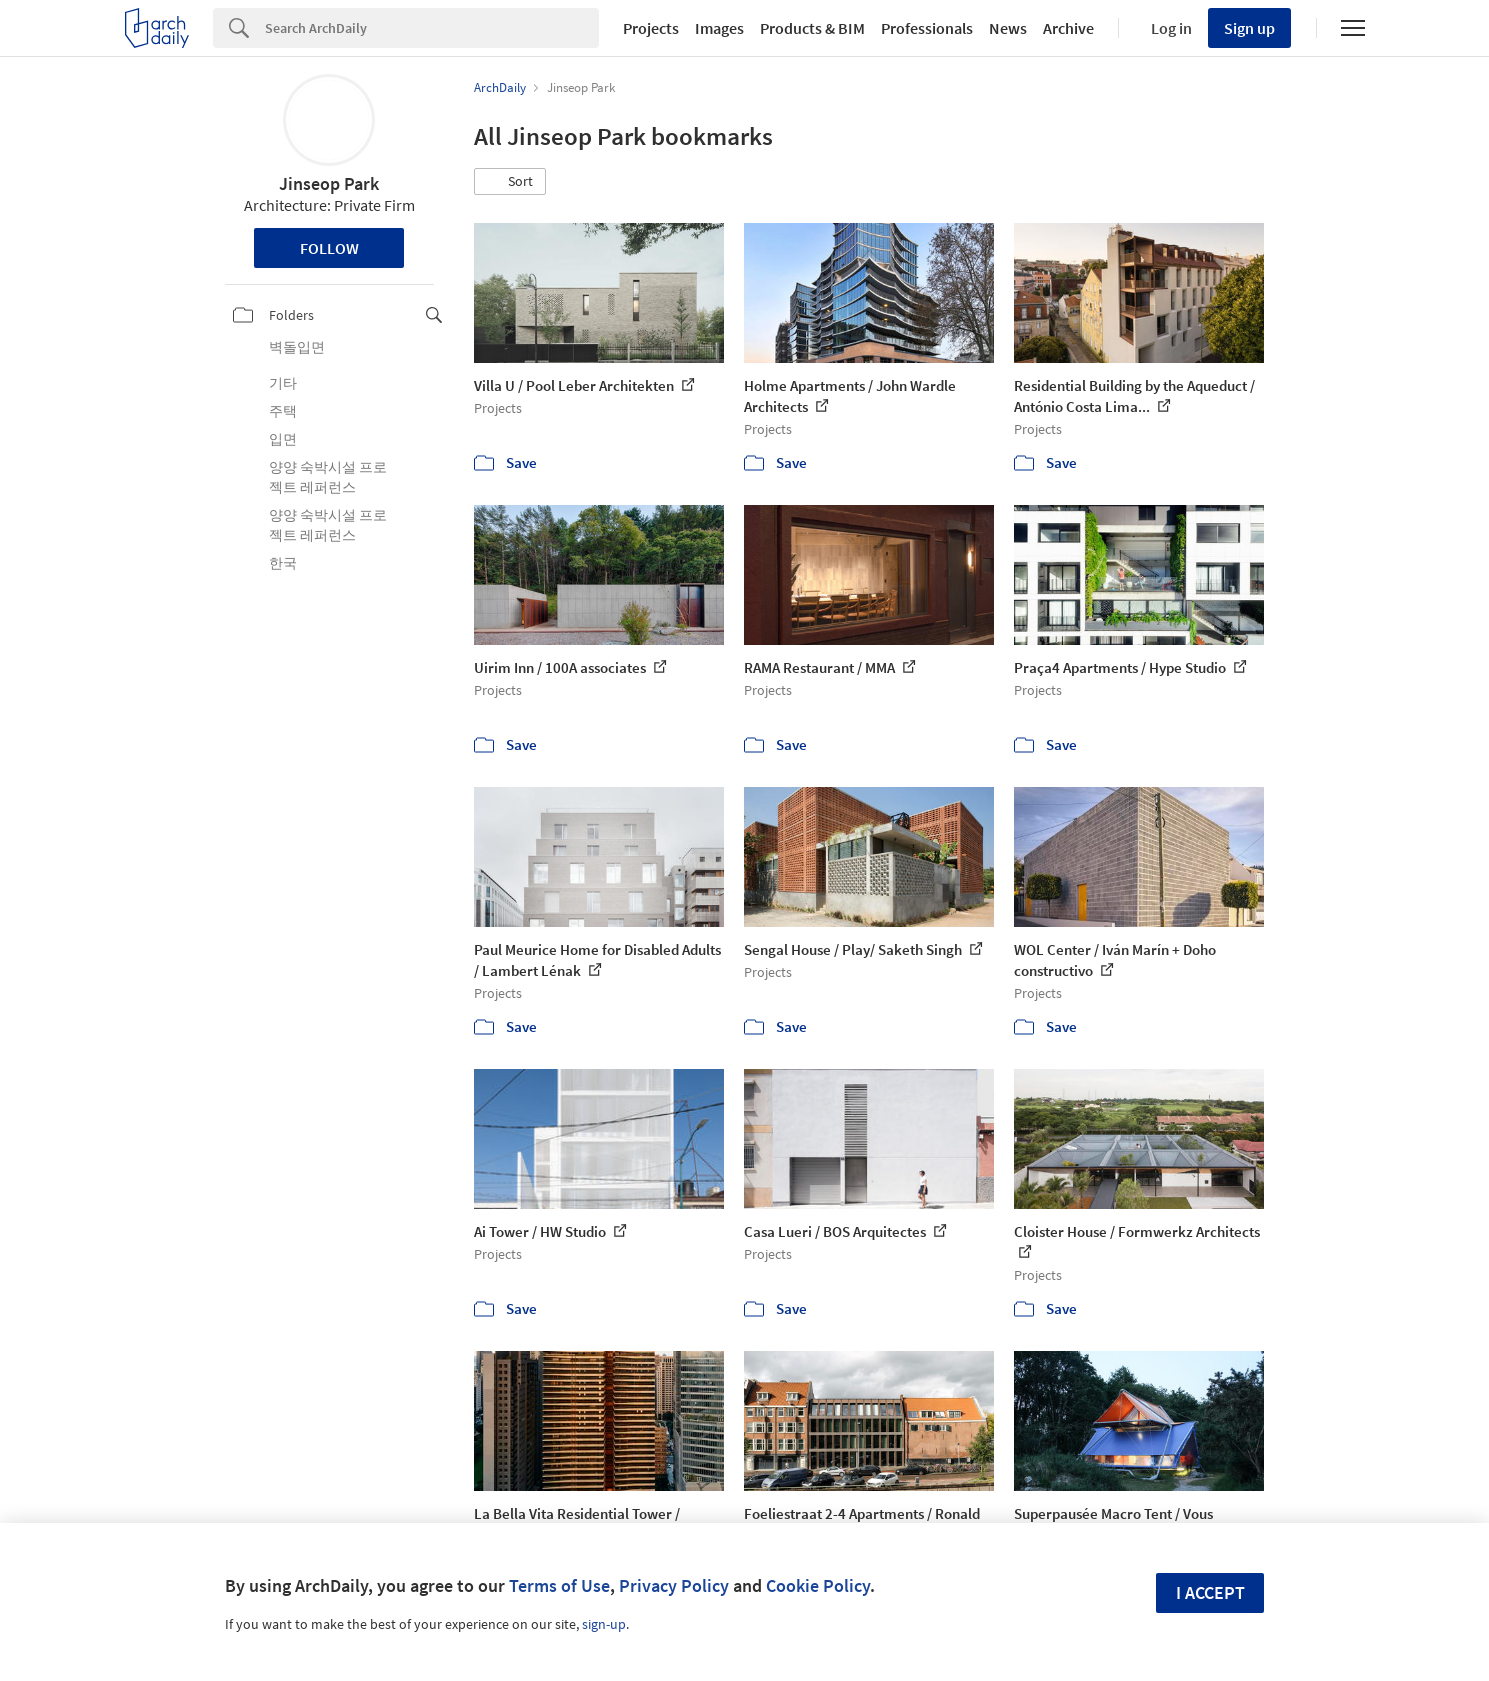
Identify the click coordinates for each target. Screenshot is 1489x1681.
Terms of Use (559, 1585)
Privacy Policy (674, 1585)
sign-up (604, 1624)
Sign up (1249, 28)
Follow (329, 248)
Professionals (927, 28)
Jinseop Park (329, 183)
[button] (510, 182)
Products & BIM (812, 28)
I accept (1210, 1592)
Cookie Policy (818, 1585)
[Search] (432, 28)
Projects (651, 28)
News (1008, 28)
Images (719, 28)
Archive (1068, 28)
